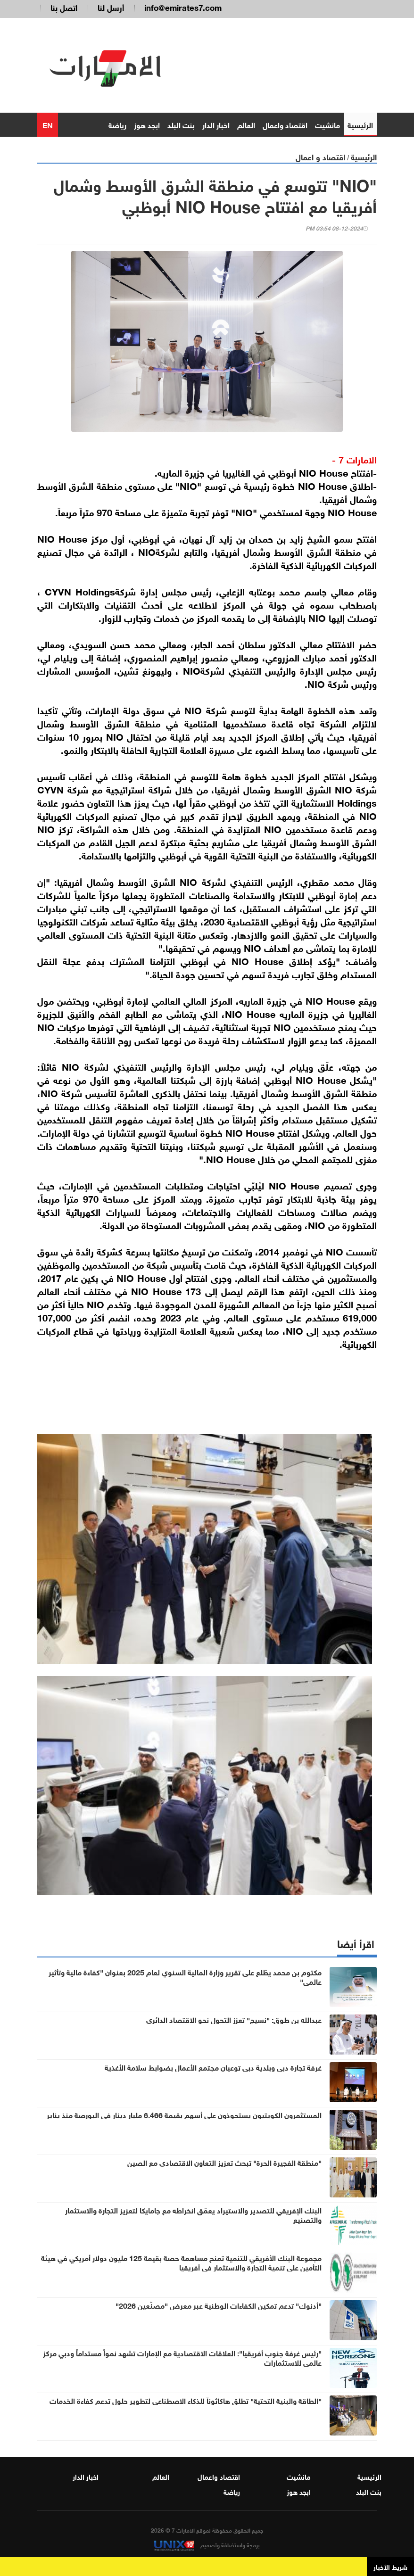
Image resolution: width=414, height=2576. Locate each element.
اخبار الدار (216, 125)
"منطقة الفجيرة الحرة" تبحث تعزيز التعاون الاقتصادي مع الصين (224, 2164)
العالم (246, 125)
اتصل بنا (63, 6)
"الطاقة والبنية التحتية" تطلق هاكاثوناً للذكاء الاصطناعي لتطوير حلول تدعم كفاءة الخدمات (186, 2402)
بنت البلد (181, 125)
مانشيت (327, 125)
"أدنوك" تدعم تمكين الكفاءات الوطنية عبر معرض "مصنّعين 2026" (219, 2307)
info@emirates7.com (183, 6)
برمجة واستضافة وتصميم (207, 2546)
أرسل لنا (111, 6)
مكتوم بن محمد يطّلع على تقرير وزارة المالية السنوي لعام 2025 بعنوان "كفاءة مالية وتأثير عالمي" (185, 1978)
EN (47, 125)
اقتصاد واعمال (285, 125)
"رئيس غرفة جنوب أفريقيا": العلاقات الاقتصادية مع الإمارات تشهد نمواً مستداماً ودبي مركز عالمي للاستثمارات (182, 2359)
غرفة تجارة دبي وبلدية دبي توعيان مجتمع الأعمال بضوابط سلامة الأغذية (213, 2068)
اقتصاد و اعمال (320, 157)
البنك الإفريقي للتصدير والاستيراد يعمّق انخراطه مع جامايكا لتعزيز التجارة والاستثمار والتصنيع (193, 2216)
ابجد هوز (147, 125)
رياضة (117, 125)
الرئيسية (360, 125)
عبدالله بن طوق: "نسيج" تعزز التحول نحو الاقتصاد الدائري (234, 2021)
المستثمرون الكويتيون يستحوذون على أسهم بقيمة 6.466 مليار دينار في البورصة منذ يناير (184, 2116)
